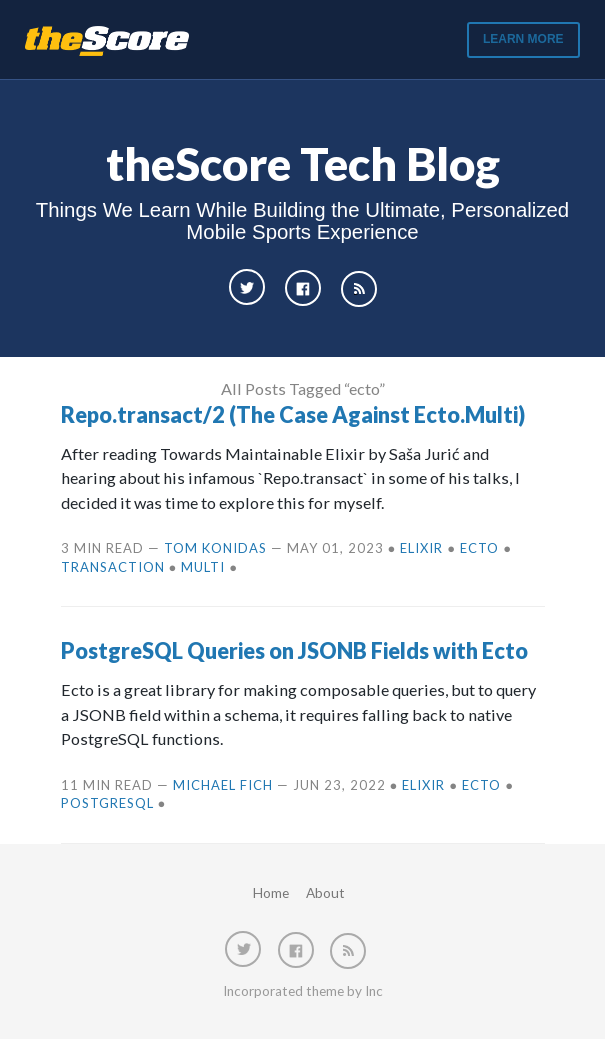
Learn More (523, 39)
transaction (113, 567)
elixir (421, 548)
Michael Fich (223, 785)
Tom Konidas (215, 548)
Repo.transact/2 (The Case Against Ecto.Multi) (293, 415)
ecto (479, 548)
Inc (374, 991)
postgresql (107, 803)
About (325, 893)
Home (271, 893)
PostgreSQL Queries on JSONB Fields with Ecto (294, 651)
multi (203, 567)
